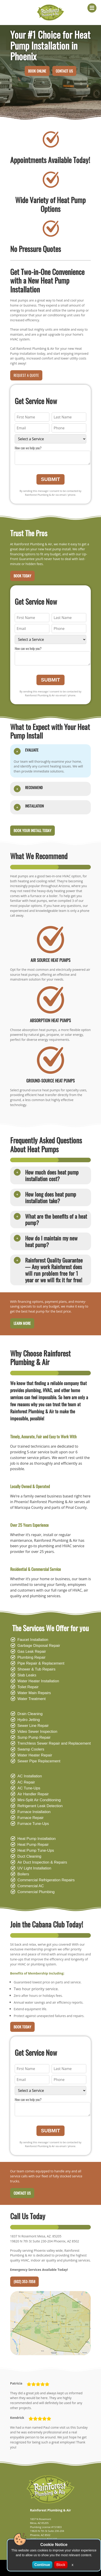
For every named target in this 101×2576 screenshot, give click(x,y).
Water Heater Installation (38, 1681)
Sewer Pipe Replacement (38, 1761)
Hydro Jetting (28, 1720)
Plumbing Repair (31, 1657)
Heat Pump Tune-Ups (35, 1850)
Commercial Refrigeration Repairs (46, 1880)
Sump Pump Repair (33, 1737)
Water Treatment (31, 1699)
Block (60, 2565)
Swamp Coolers (30, 1749)
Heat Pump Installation (36, 1838)
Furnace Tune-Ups (33, 1823)
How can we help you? (28, 447)
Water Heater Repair (34, 1755)
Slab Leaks (26, 1675)
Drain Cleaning (30, 1714)
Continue (42, 2565)
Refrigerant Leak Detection (40, 1806)
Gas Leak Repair (31, 1651)
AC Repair (26, 1782)
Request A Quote (26, 375)
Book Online (37, 71)
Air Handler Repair (33, 1794)
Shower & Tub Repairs (36, 1669)
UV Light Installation (34, 1868)
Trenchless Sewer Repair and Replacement (54, 1743)
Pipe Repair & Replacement (40, 1663)
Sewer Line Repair (33, 1725)
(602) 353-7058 (24, 2281)
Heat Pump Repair (33, 1844)
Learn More (22, 1323)
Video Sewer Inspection (37, 1731)
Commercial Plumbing (36, 1892)
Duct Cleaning (29, 1856)
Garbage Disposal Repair (38, 1645)
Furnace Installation (33, 1812)
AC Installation (29, 1776)
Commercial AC (30, 1886)
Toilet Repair (27, 1687)
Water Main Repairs (34, 1693)
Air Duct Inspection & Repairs (42, 1862)
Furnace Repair (30, 1818)
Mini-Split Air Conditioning (39, 1800)
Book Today (22, 576)
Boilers (23, 1874)
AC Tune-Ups (28, 1788)
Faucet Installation (32, 1640)
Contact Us (64, 71)
